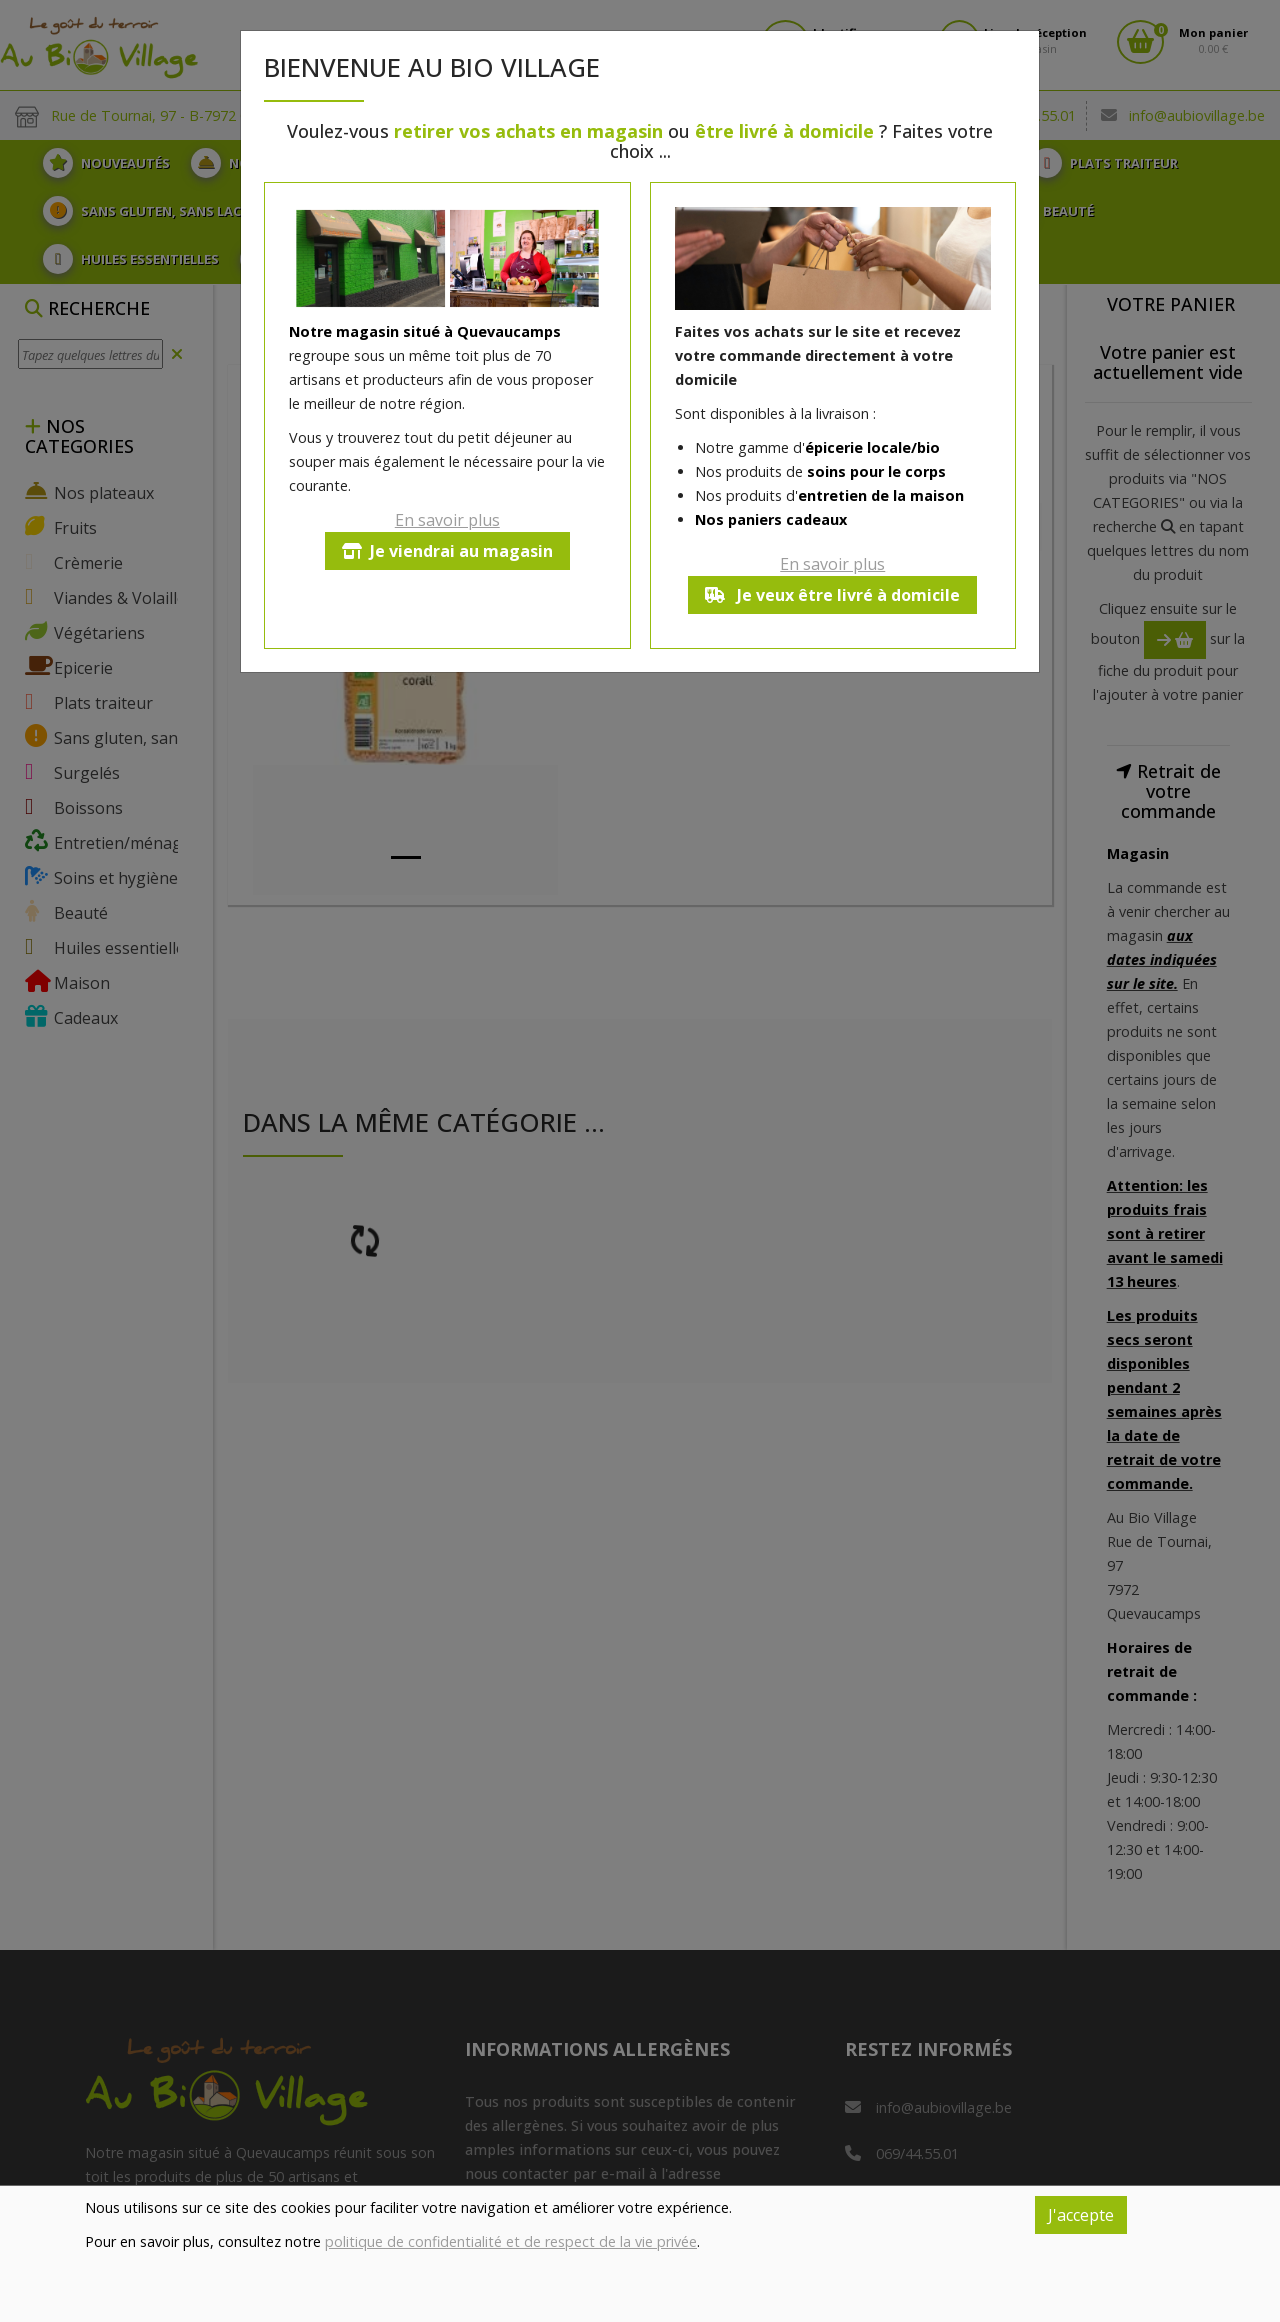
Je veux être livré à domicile (832, 595)
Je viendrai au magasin (447, 551)
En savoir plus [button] (447, 520)
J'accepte (1081, 2215)
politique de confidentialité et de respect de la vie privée (511, 2241)
